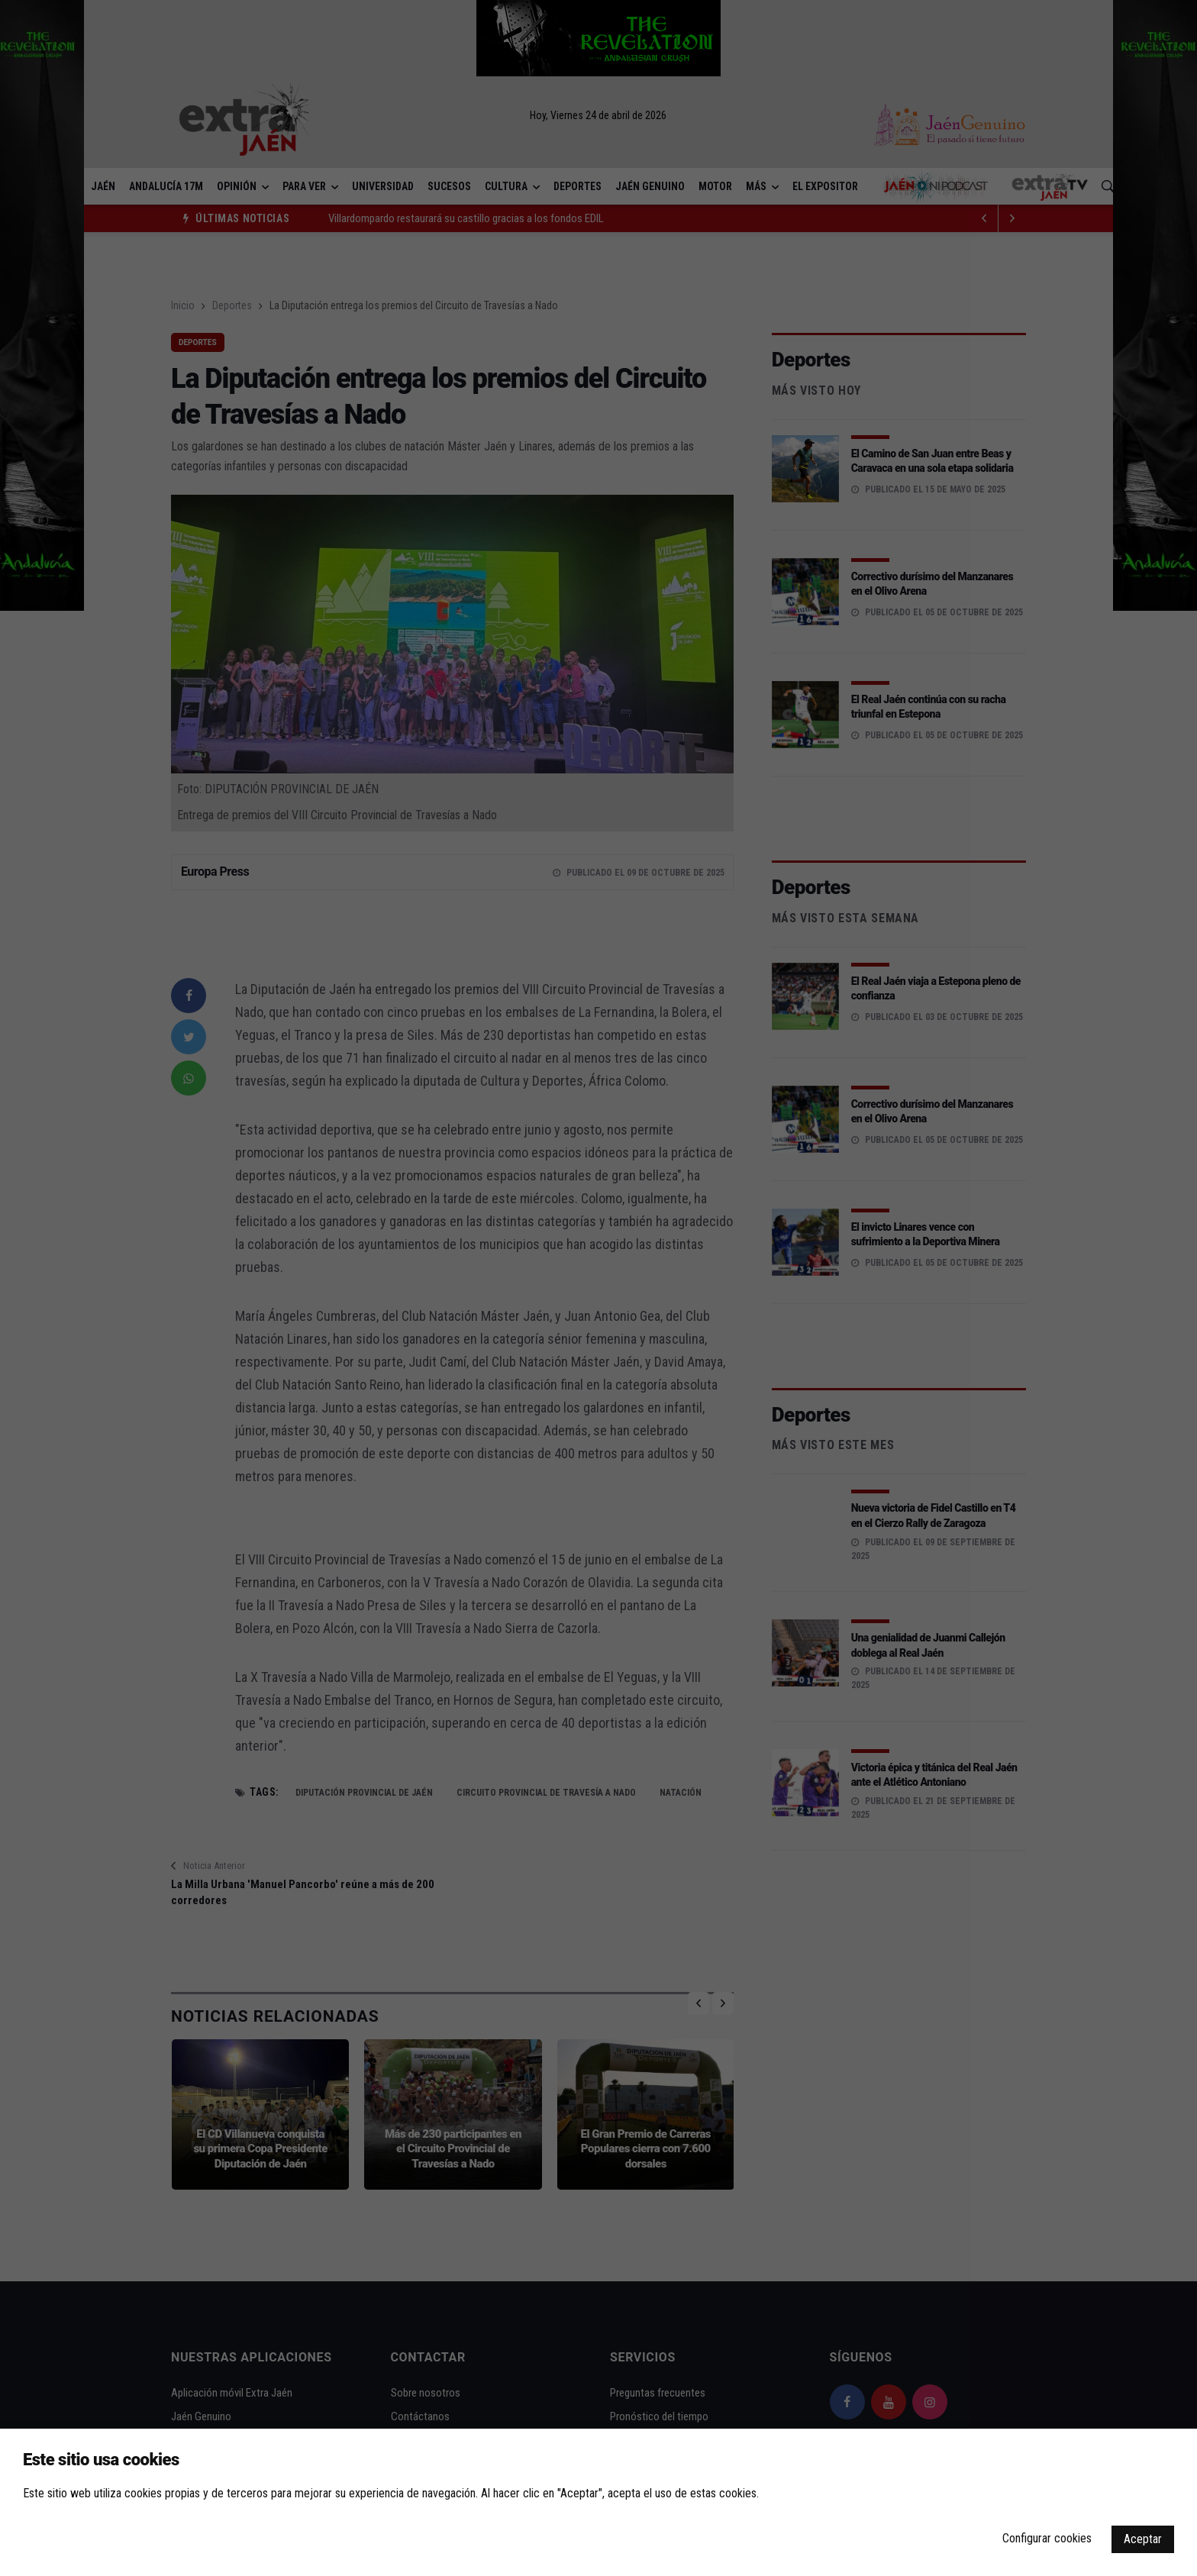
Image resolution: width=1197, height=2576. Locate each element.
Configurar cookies (1047, 2538)
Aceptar (1143, 2539)
